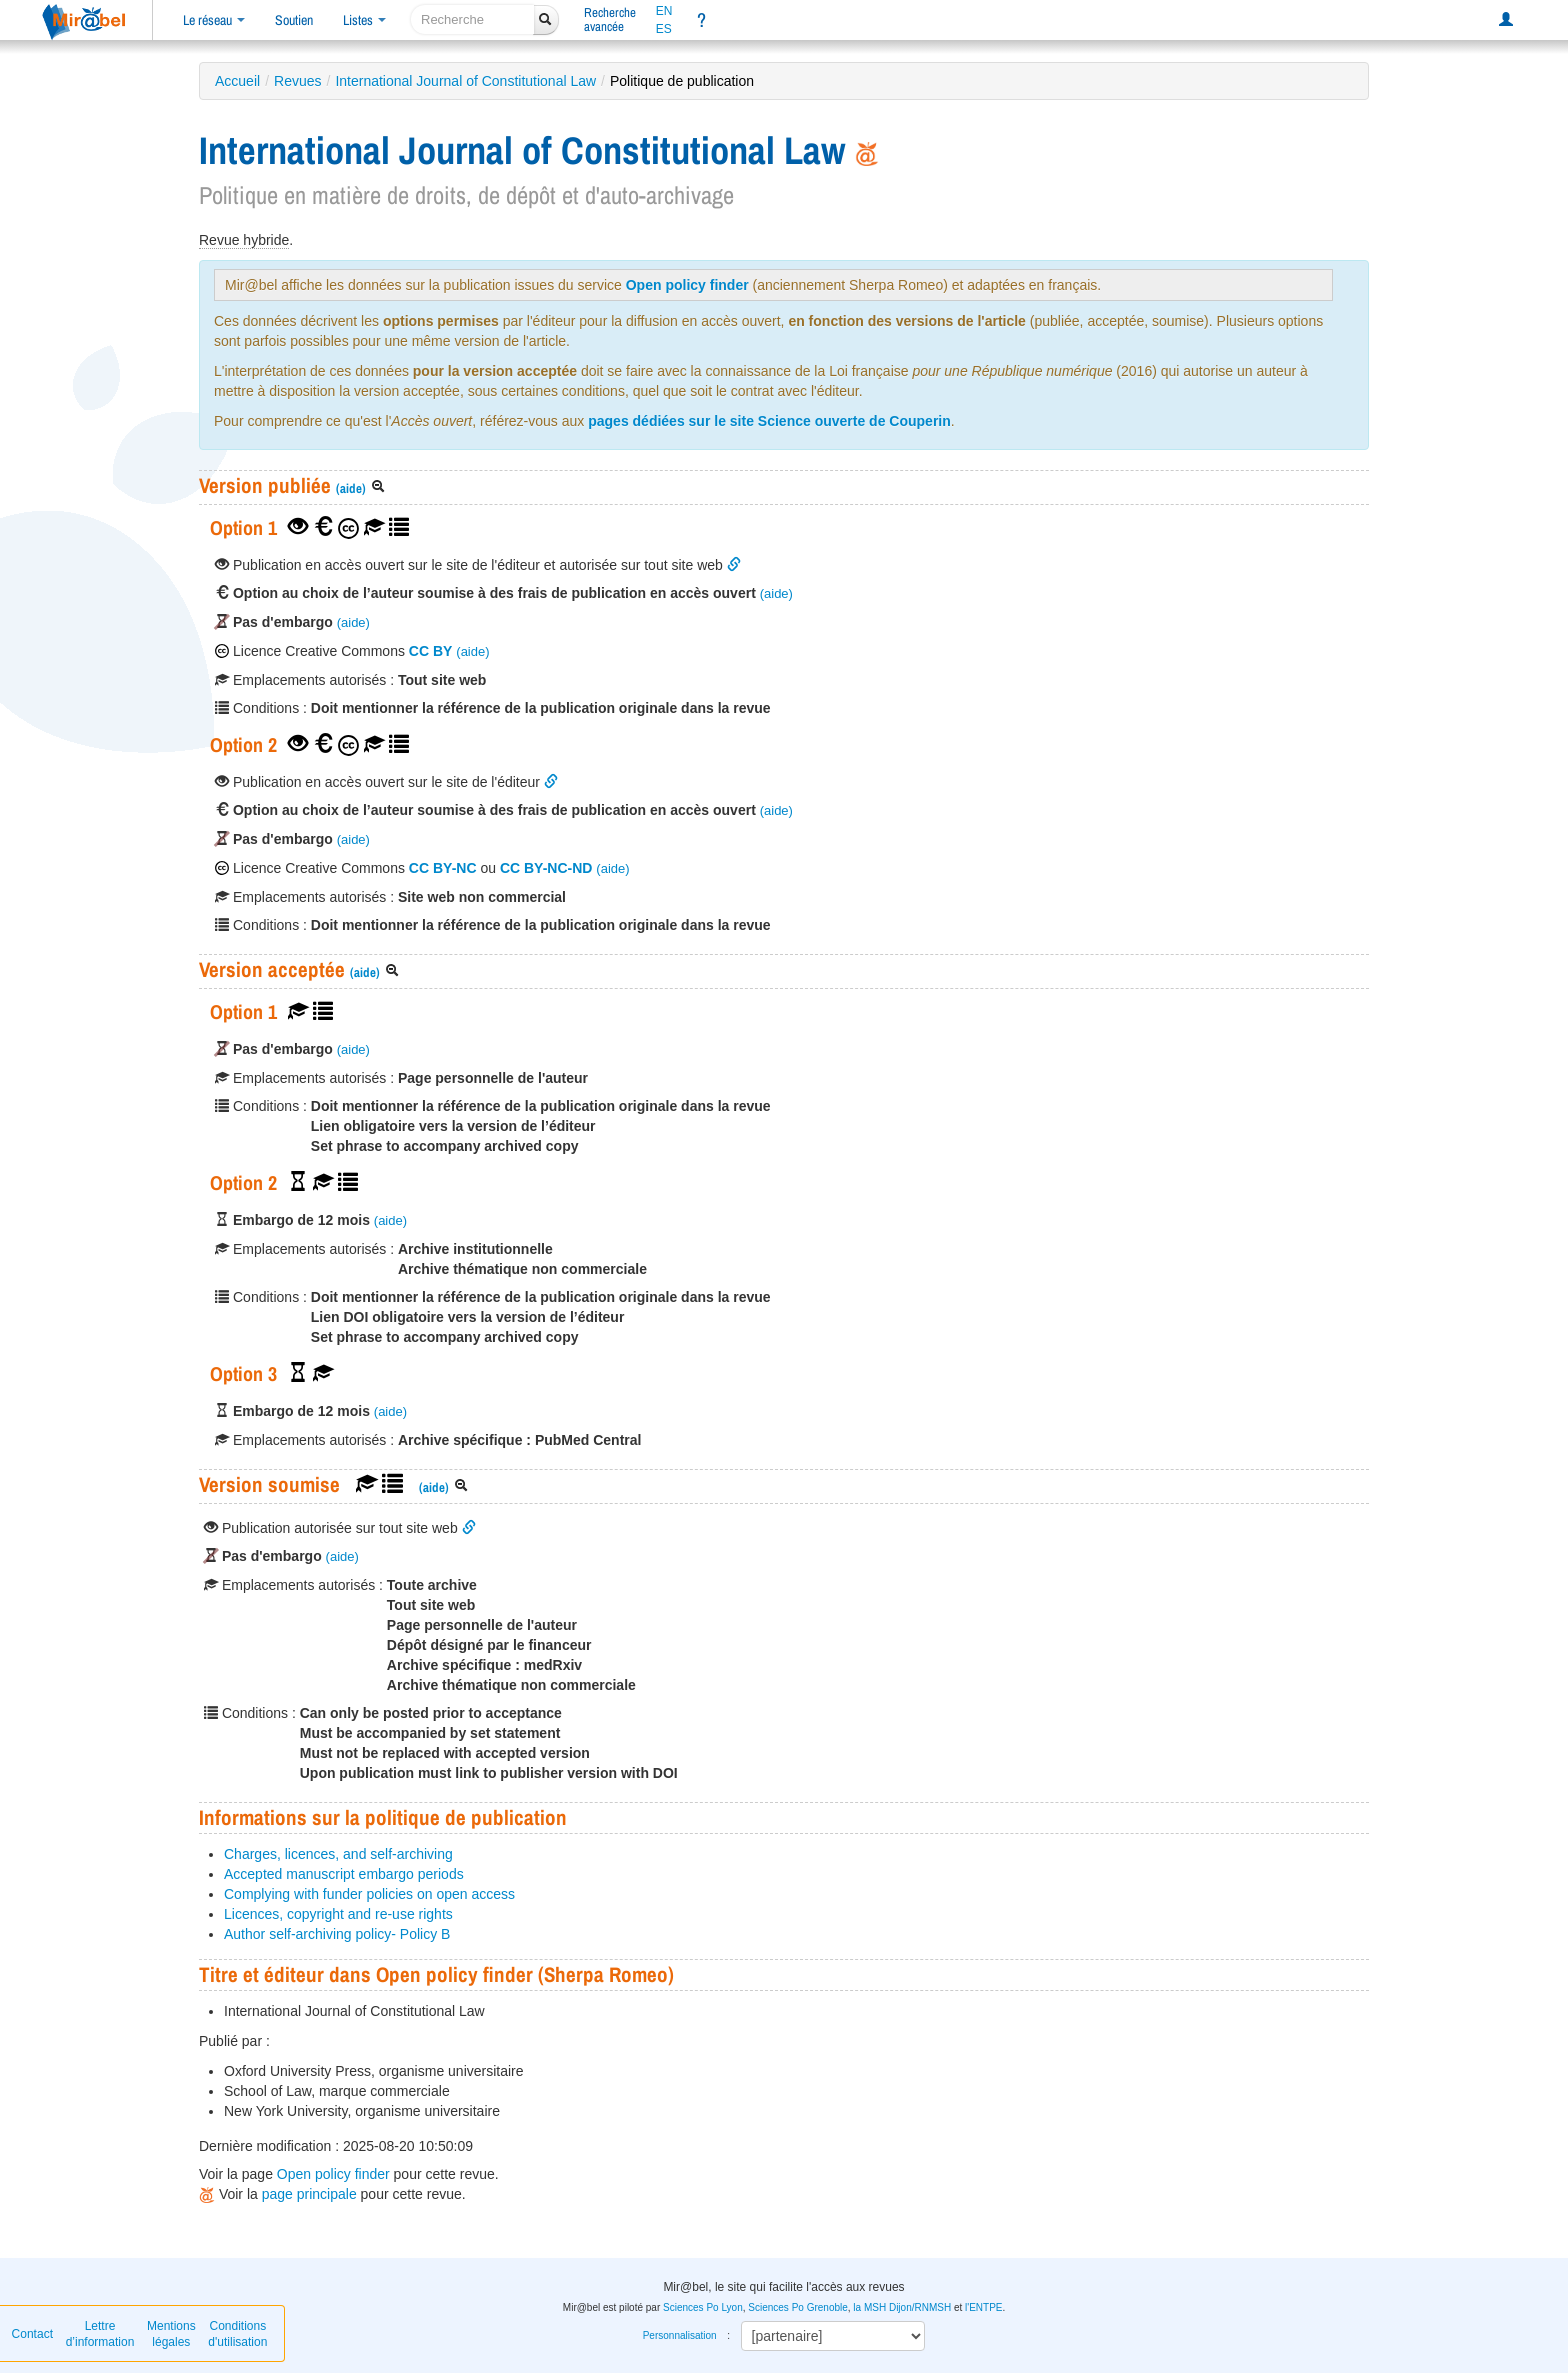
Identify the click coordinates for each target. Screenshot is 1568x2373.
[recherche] (472, 19)
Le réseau (214, 20)
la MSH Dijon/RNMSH (902, 2307)
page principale (309, 2194)
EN (664, 11)
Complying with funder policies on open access (369, 1894)
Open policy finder (687, 285)
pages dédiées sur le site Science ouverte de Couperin (769, 421)
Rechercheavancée (610, 19)
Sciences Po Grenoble (798, 2307)
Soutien (294, 20)
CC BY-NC (443, 868)
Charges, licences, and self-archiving (338, 1854)
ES (664, 29)
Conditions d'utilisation (237, 2334)
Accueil (237, 81)
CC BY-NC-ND (546, 868)
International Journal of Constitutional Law (465, 81)
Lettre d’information (100, 2334)
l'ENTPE (983, 2307)
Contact (32, 2334)
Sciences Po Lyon (703, 2307)
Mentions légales (171, 2334)
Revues (297, 81)
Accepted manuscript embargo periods (344, 1874)
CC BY (431, 651)
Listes (364, 20)
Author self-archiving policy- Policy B (337, 1934)
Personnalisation (680, 2335)
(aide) (351, 488)
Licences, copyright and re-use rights (338, 1914)
